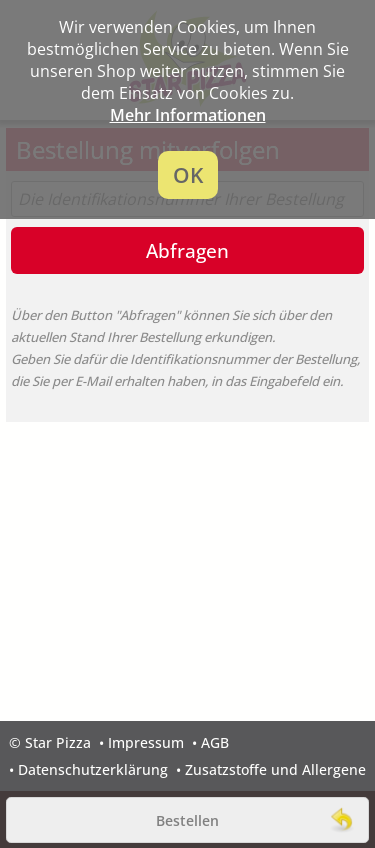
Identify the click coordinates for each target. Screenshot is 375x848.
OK (188, 175)
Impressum (146, 742)
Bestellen (187, 820)
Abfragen (187, 250)
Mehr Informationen (188, 115)
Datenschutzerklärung (93, 769)
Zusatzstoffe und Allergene (275, 769)
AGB (215, 742)
